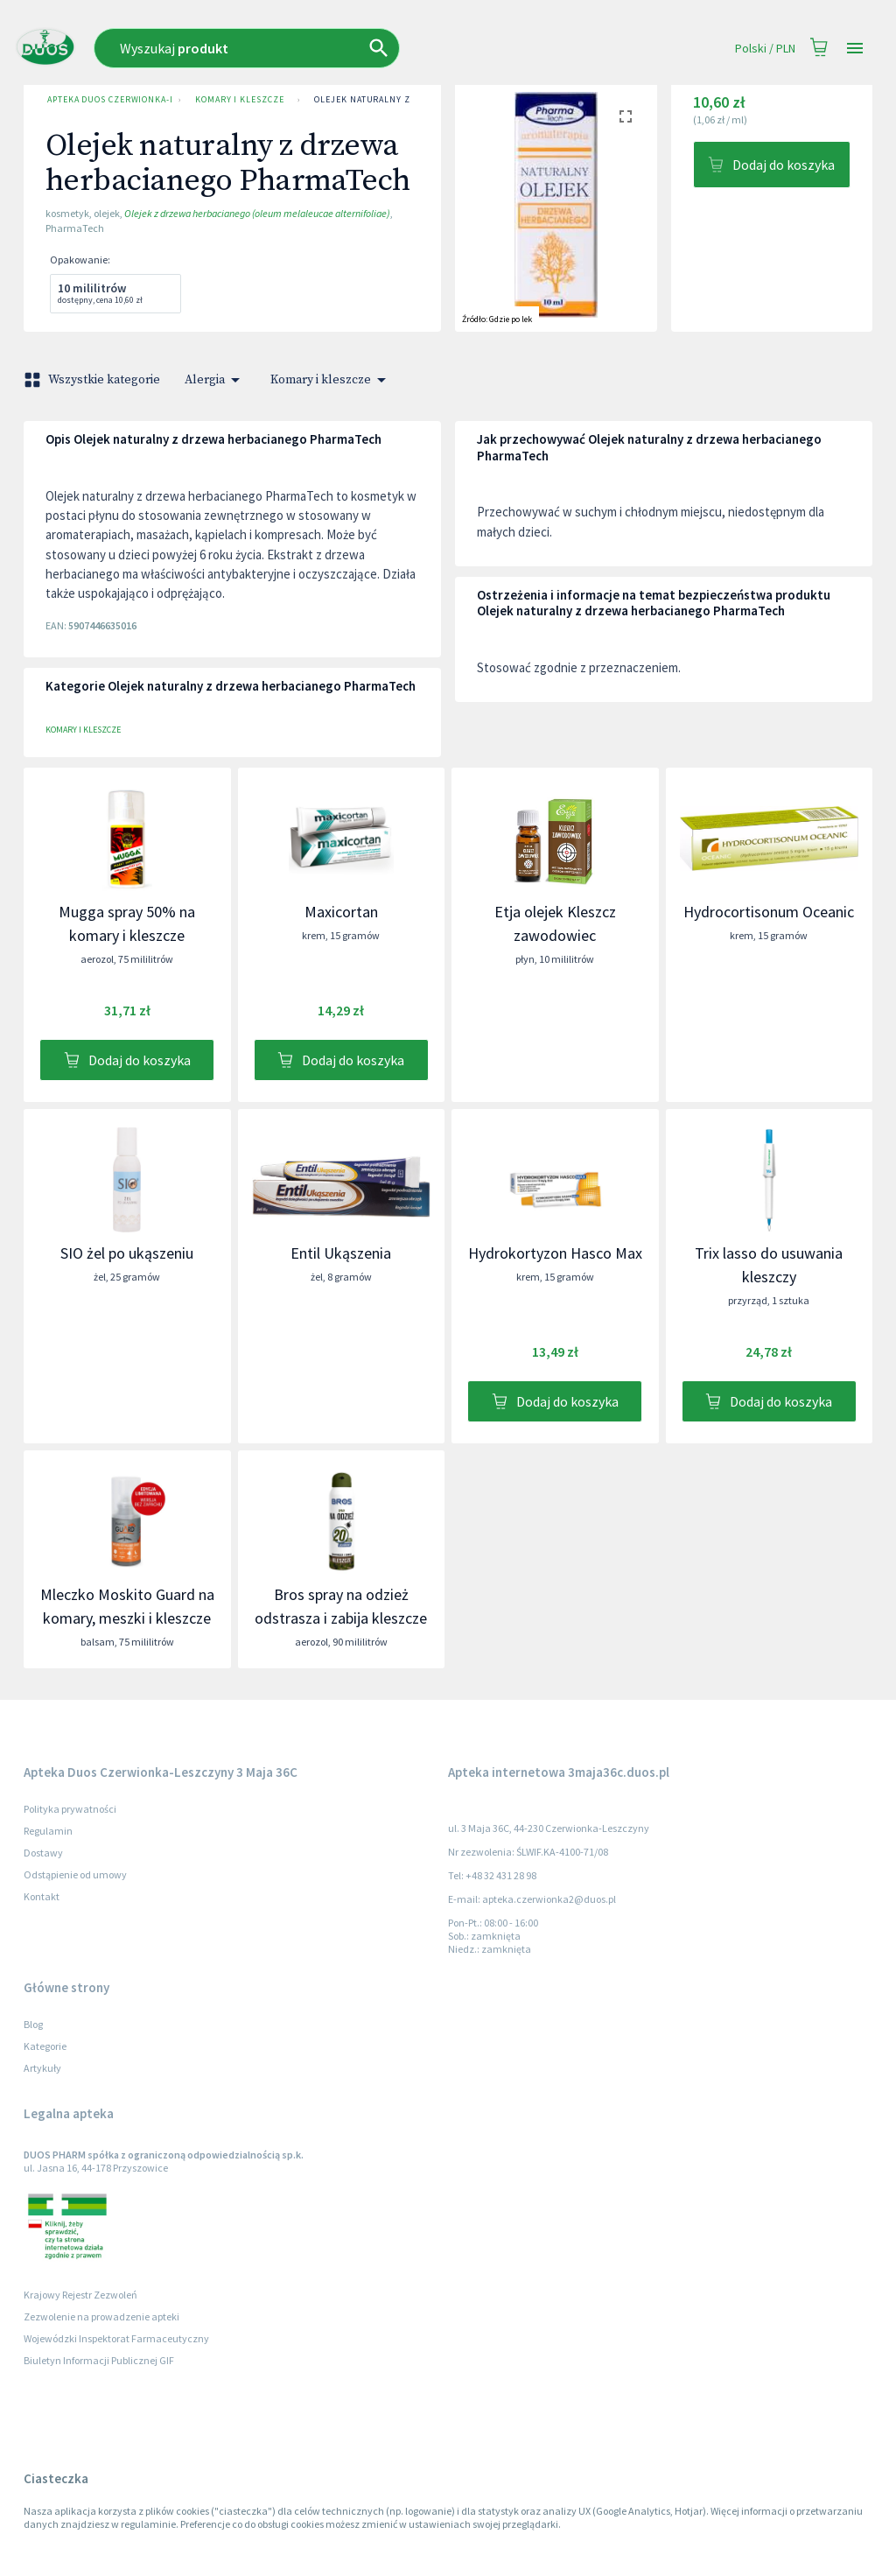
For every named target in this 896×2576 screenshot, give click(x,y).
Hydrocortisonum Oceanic (768, 912)
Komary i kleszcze (239, 100)
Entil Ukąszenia (340, 1253)
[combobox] (314, 48)
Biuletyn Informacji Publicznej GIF (99, 2360)
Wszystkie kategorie (94, 380)
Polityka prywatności (70, 1808)
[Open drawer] (854, 48)
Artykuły (42, 2067)
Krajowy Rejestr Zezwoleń (80, 2294)
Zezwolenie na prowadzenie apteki (101, 2316)
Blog (33, 2024)
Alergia (215, 380)
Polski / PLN (765, 48)
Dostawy (43, 1852)
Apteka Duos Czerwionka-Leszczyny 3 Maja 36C (106, 100)
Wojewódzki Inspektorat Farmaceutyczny (116, 2338)
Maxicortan (341, 912)
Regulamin (48, 1830)
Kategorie (45, 2046)
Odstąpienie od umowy (75, 1874)
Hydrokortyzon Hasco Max (555, 1253)
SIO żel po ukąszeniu (126, 1253)
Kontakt (42, 1896)
